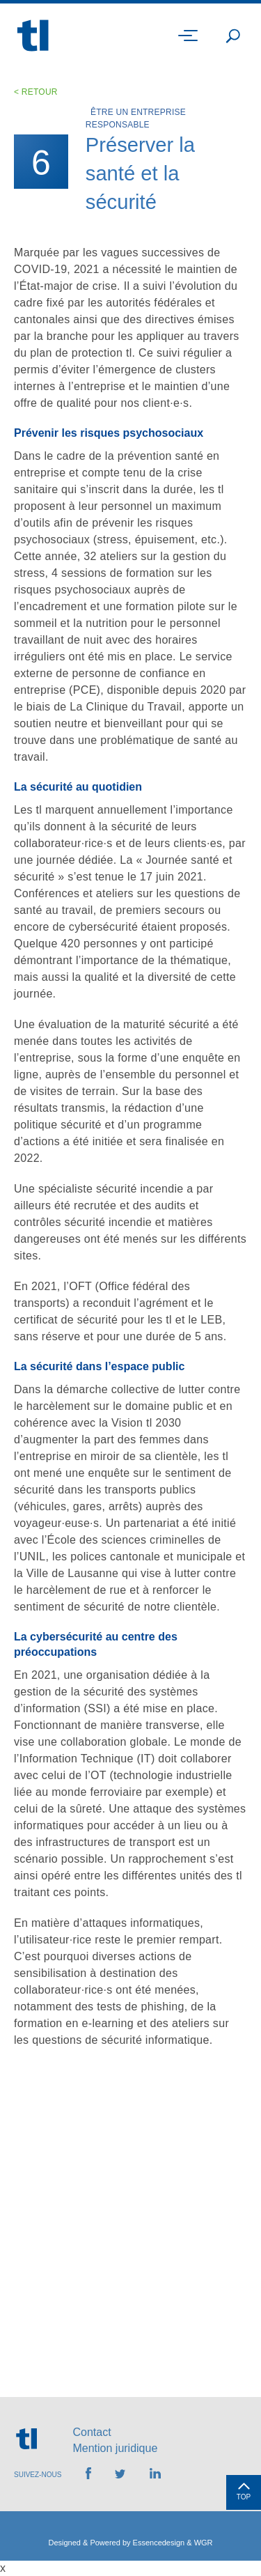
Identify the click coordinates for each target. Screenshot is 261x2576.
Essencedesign (159, 2542)
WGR (203, 2542)
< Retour (36, 92)
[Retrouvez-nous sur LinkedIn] (155, 2475)
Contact (91, 2432)
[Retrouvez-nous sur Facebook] (88, 2475)
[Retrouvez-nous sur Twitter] (120, 2475)
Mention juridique (114, 2448)
